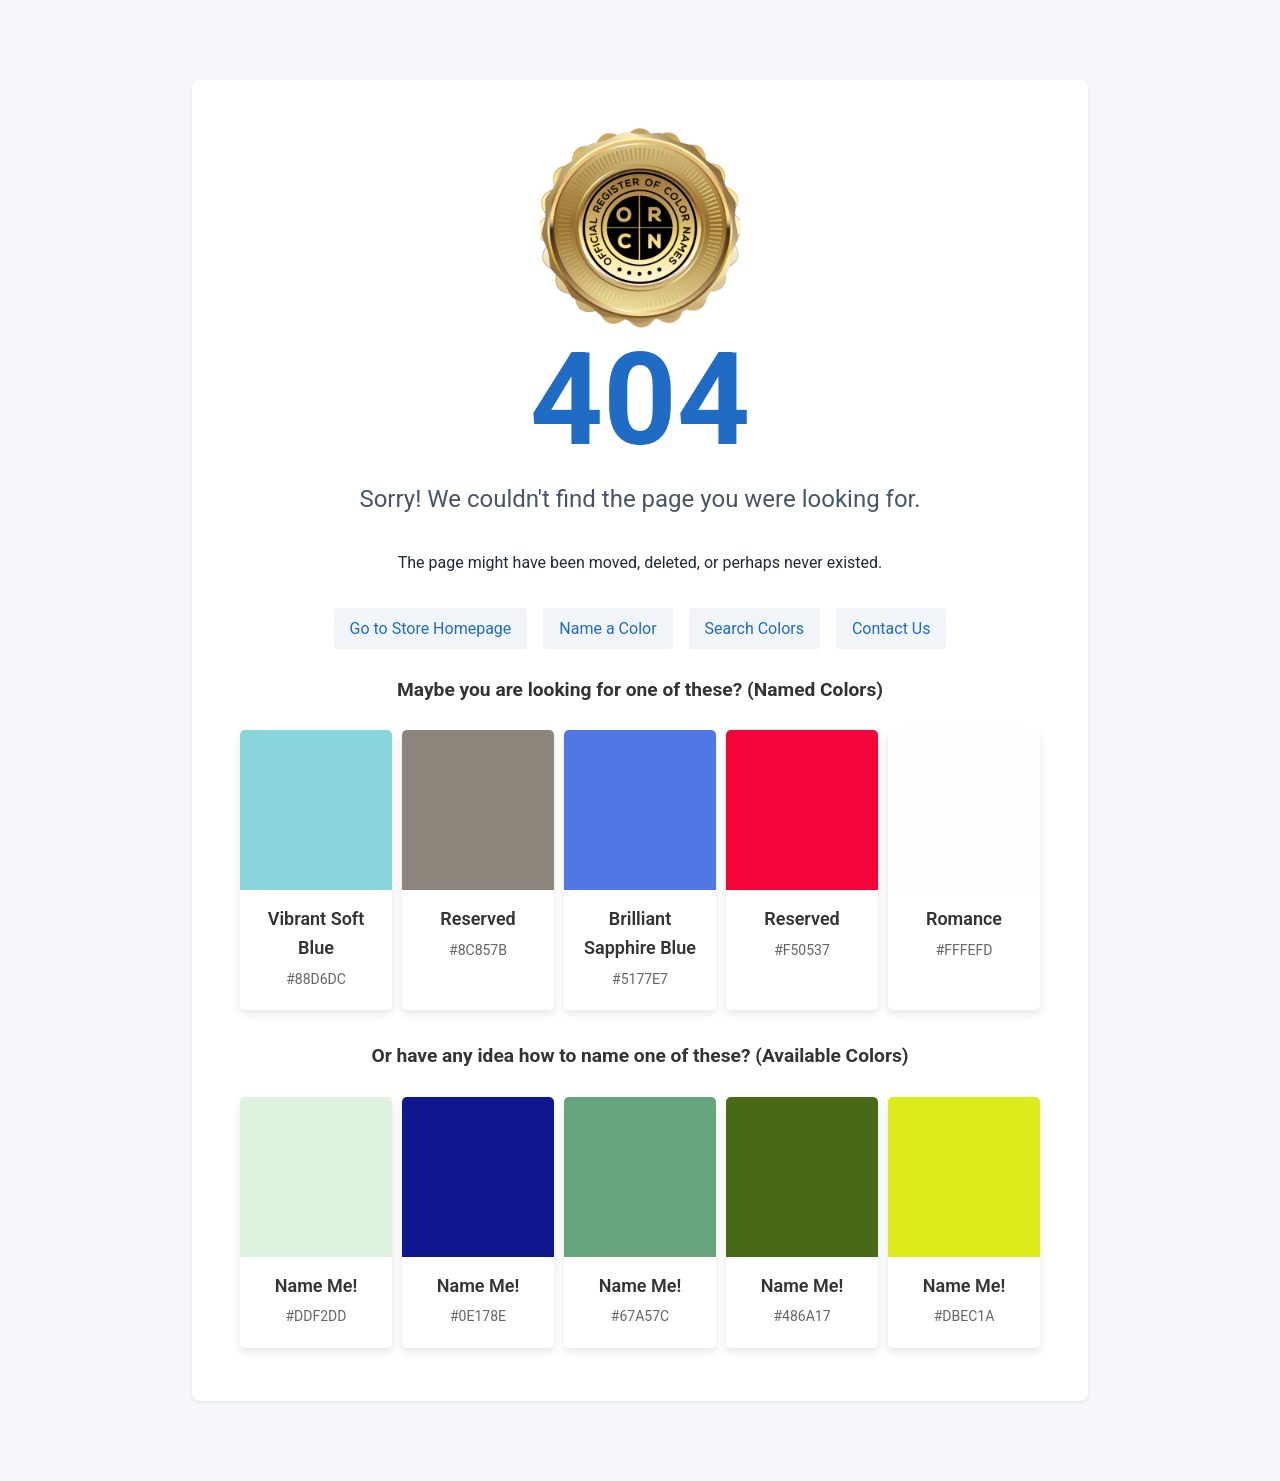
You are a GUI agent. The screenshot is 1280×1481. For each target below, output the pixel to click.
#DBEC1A (964, 1316)
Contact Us (891, 628)
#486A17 (801, 1316)
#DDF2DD (316, 1316)
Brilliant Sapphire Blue (640, 933)
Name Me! (316, 1285)
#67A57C (640, 1316)
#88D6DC (316, 979)
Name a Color (607, 628)
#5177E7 (640, 979)
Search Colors (754, 628)
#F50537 (802, 950)
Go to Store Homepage (431, 628)
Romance (964, 918)
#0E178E (478, 1316)
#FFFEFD (964, 950)
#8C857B (478, 950)
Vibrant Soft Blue (316, 933)
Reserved (477, 918)
